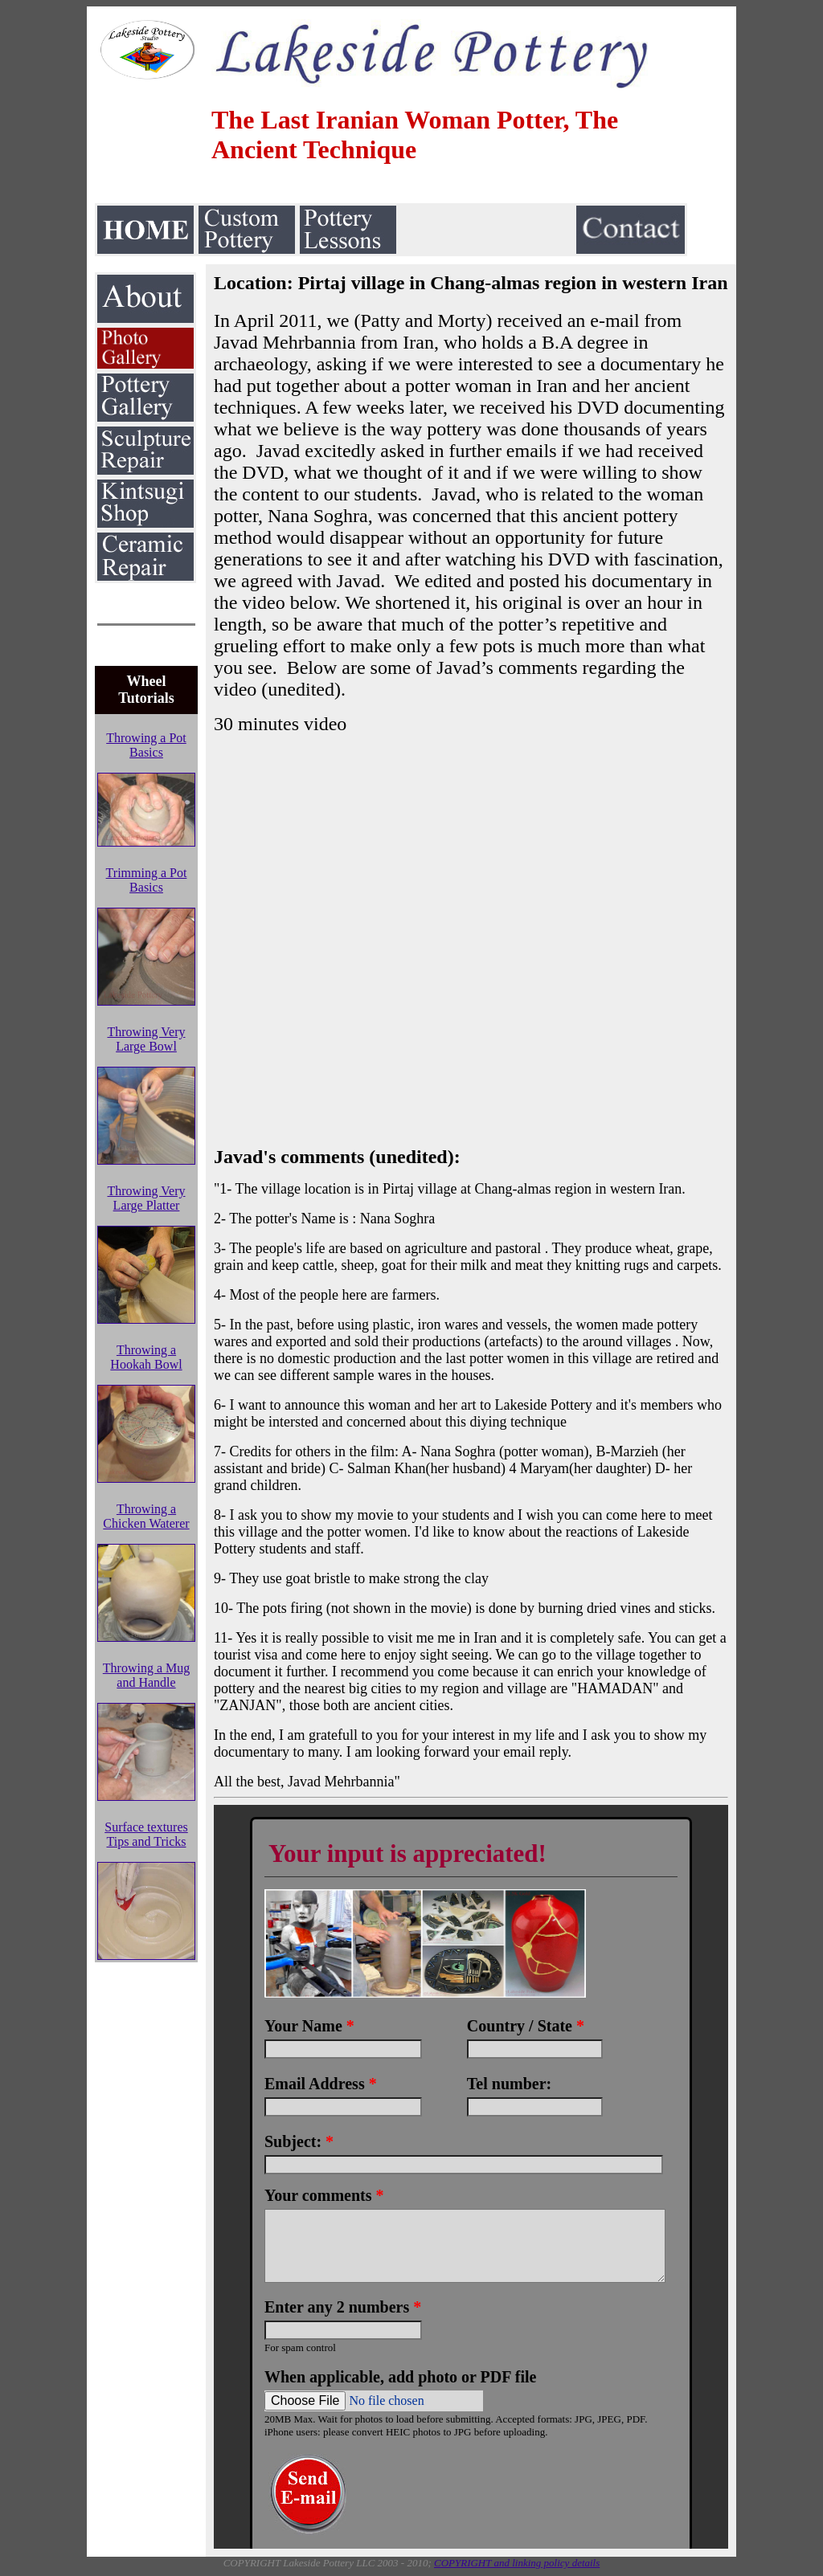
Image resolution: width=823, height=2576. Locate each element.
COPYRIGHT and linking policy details (517, 2563)
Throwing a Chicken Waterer (146, 1516)
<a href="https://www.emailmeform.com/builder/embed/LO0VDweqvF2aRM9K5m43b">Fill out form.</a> (471, 2177)
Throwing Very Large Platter (146, 1198)
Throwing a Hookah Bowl (146, 1357)
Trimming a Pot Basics (146, 880)
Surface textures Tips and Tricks (146, 1834)
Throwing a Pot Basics (146, 745)
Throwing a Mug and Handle (146, 1675)
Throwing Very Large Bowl (146, 1039)
